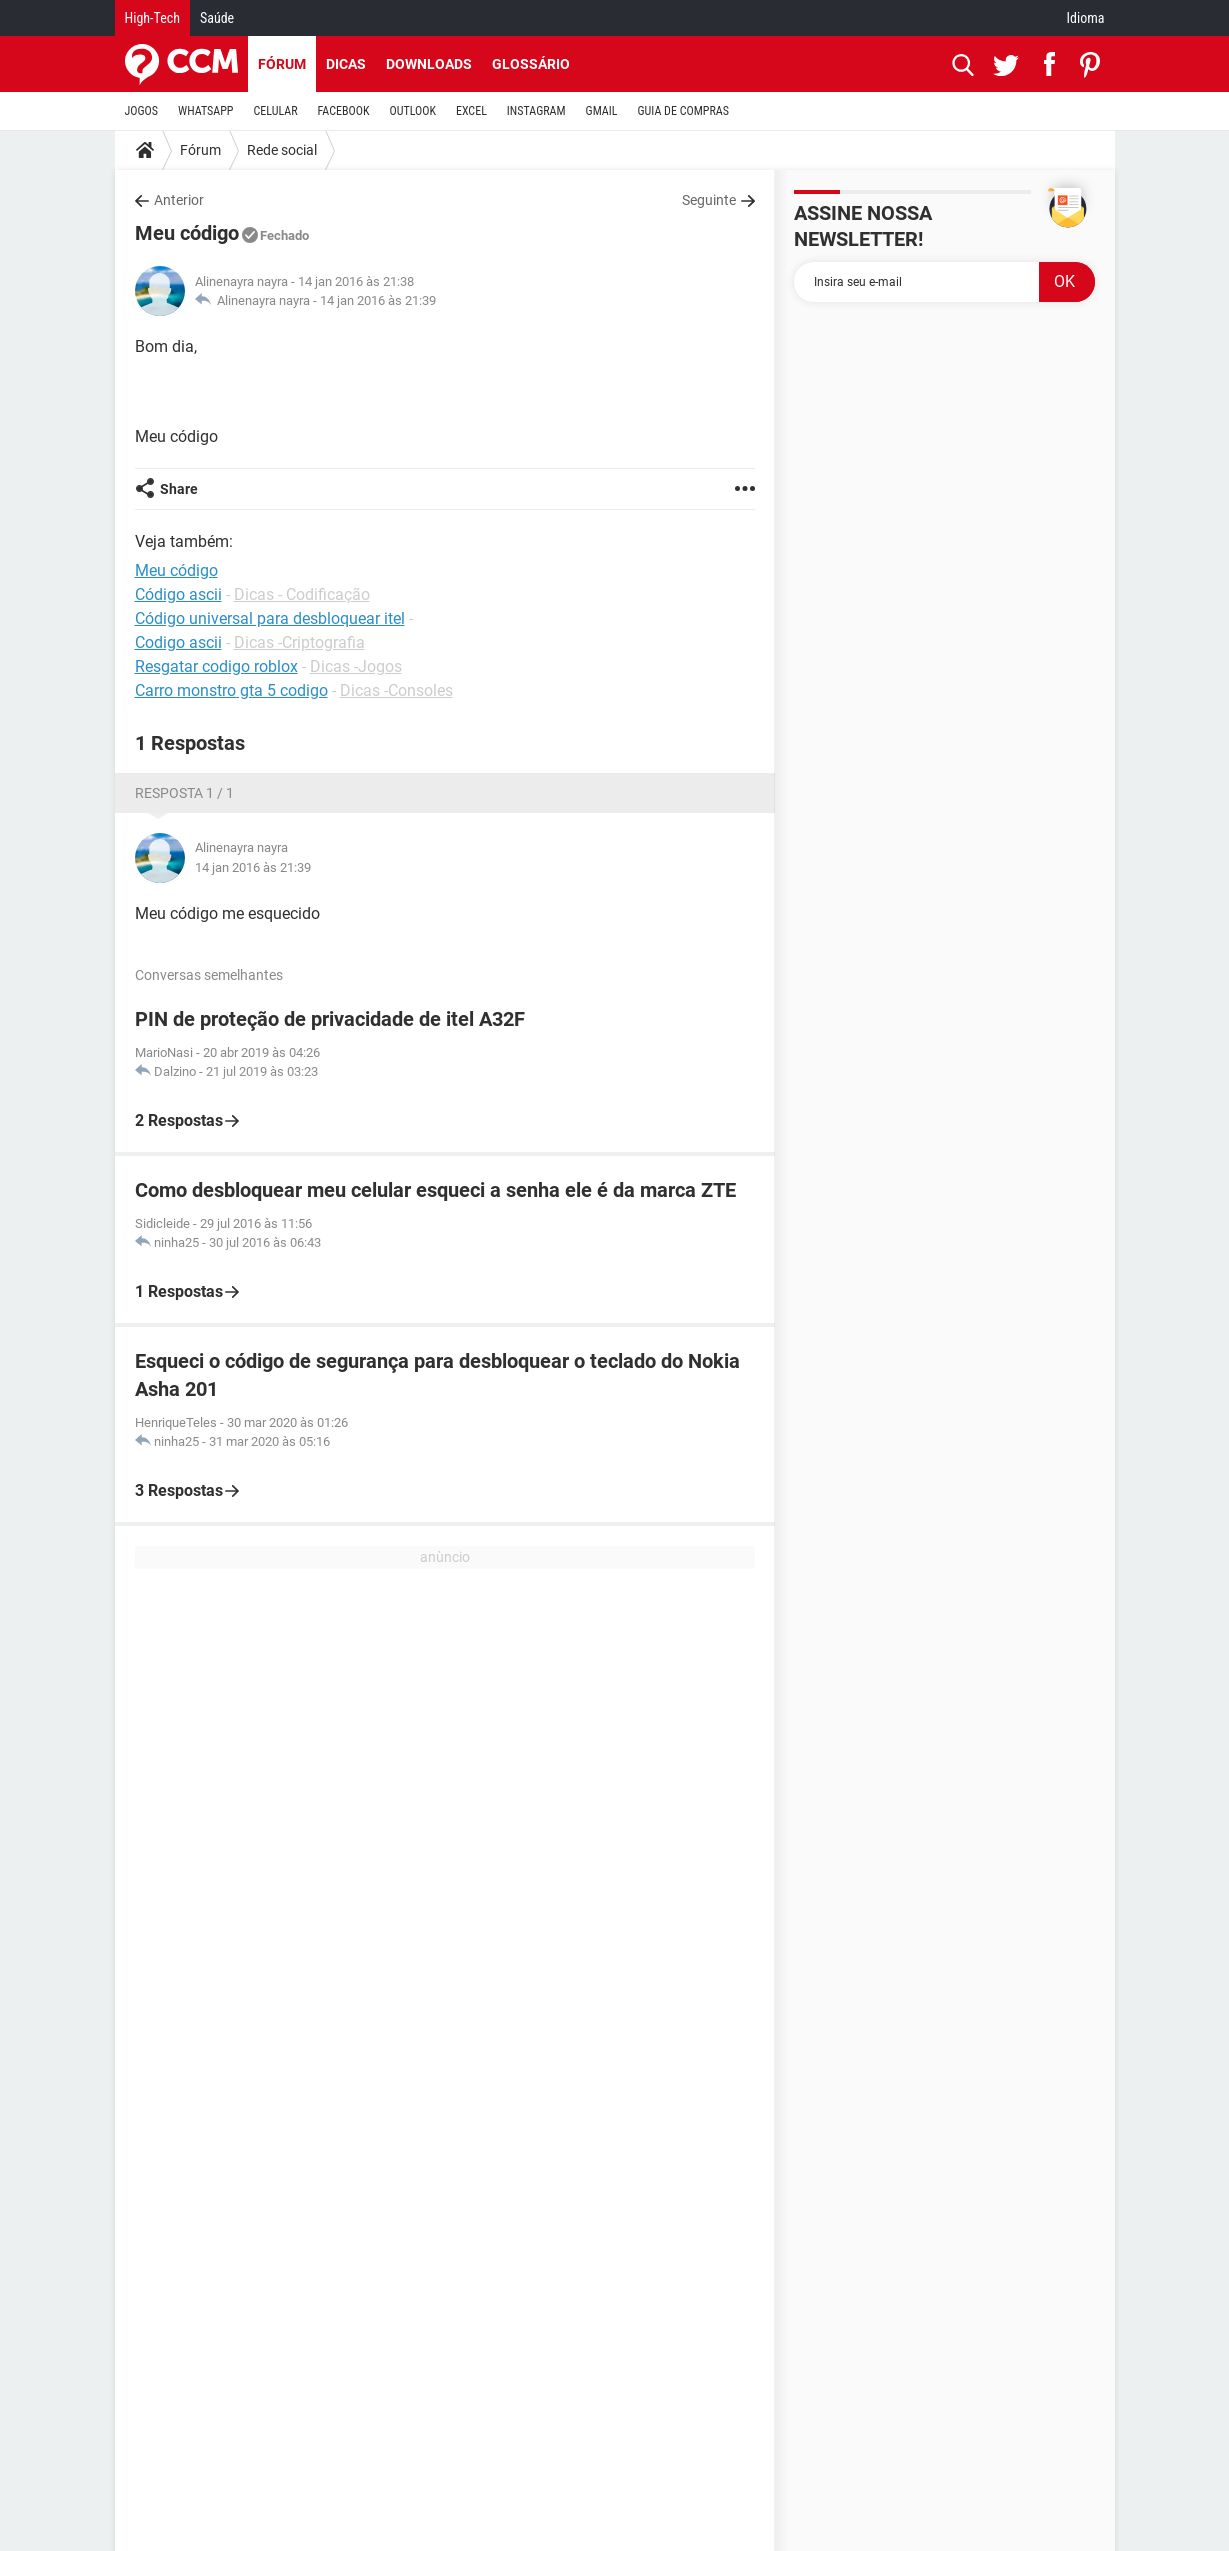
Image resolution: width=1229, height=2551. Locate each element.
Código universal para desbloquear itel (270, 618)
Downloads (429, 64)
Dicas (346, 64)
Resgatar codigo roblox (216, 666)
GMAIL (602, 111)
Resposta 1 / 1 (184, 793)
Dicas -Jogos (356, 666)
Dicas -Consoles (396, 690)
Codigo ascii (178, 642)
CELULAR (276, 111)
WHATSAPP (205, 111)
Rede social (282, 150)
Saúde (217, 18)
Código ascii (178, 594)
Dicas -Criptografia (299, 642)
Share (179, 489)
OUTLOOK (412, 111)
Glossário (531, 64)
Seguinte (709, 200)
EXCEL (471, 111)
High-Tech (152, 18)
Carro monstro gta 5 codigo (231, 690)
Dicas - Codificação (302, 594)
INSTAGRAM (536, 111)
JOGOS (142, 111)
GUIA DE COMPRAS (683, 111)
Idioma (1086, 18)
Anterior (179, 200)
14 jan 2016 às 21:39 (378, 300)
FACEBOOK (344, 111)
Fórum (282, 64)
